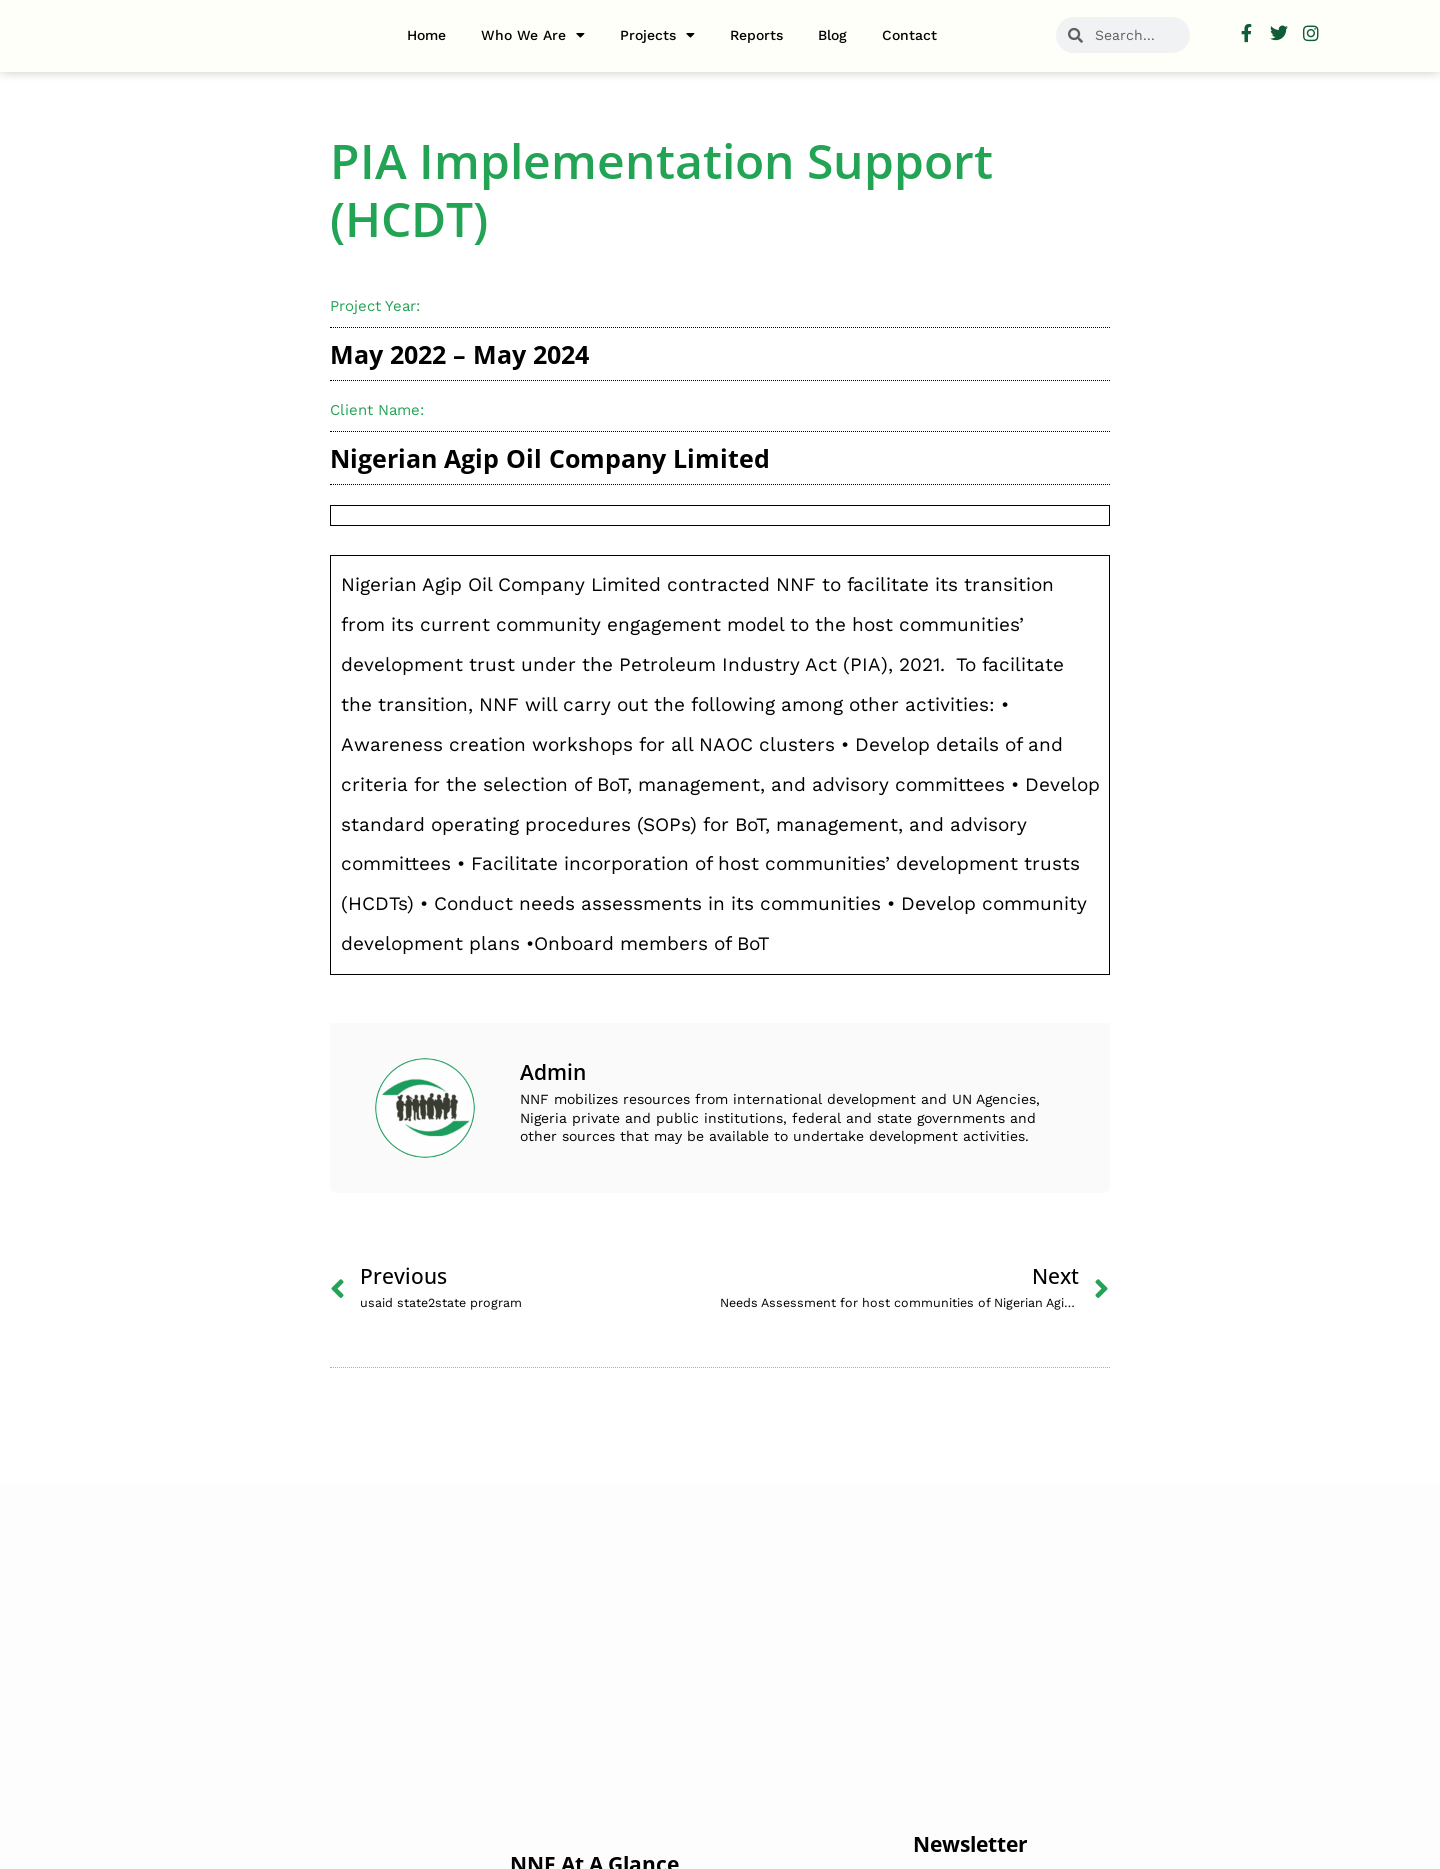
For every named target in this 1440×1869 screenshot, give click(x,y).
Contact (909, 35)
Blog (832, 35)
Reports (756, 35)
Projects (657, 35)
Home (426, 35)
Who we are (533, 35)
